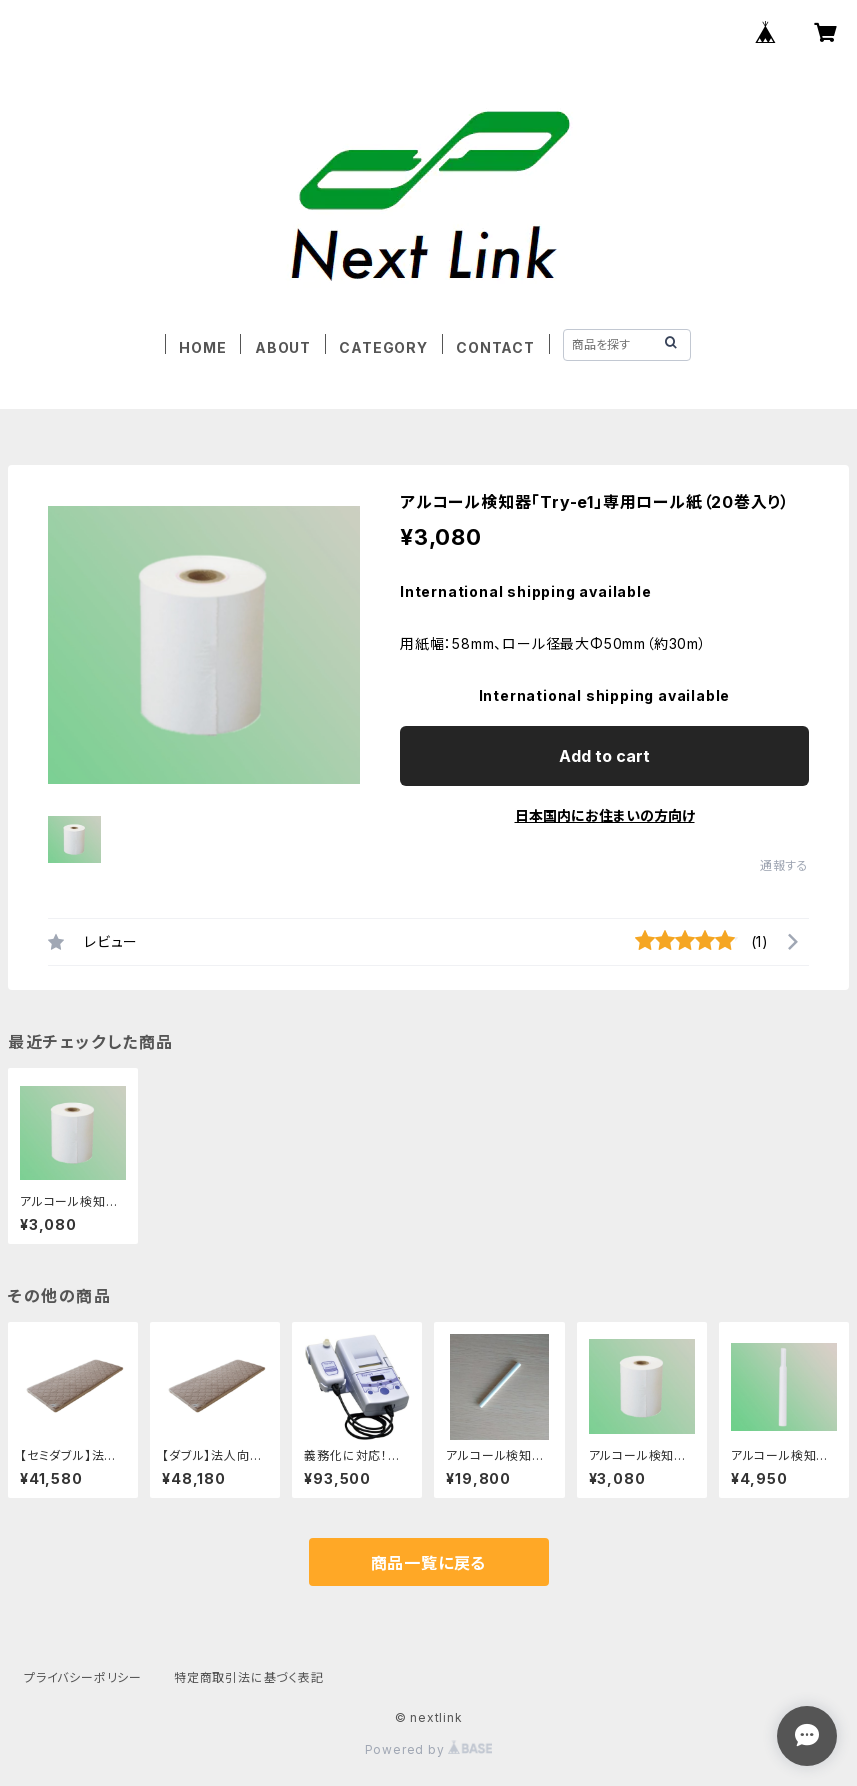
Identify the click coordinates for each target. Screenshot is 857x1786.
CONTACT (495, 347)
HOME (202, 347)
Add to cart (604, 756)
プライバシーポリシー (83, 1677)
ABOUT (283, 347)
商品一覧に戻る (429, 1563)
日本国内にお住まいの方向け (605, 815)
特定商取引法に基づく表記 (249, 1677)
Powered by (429, 1749)
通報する (784, 865)
